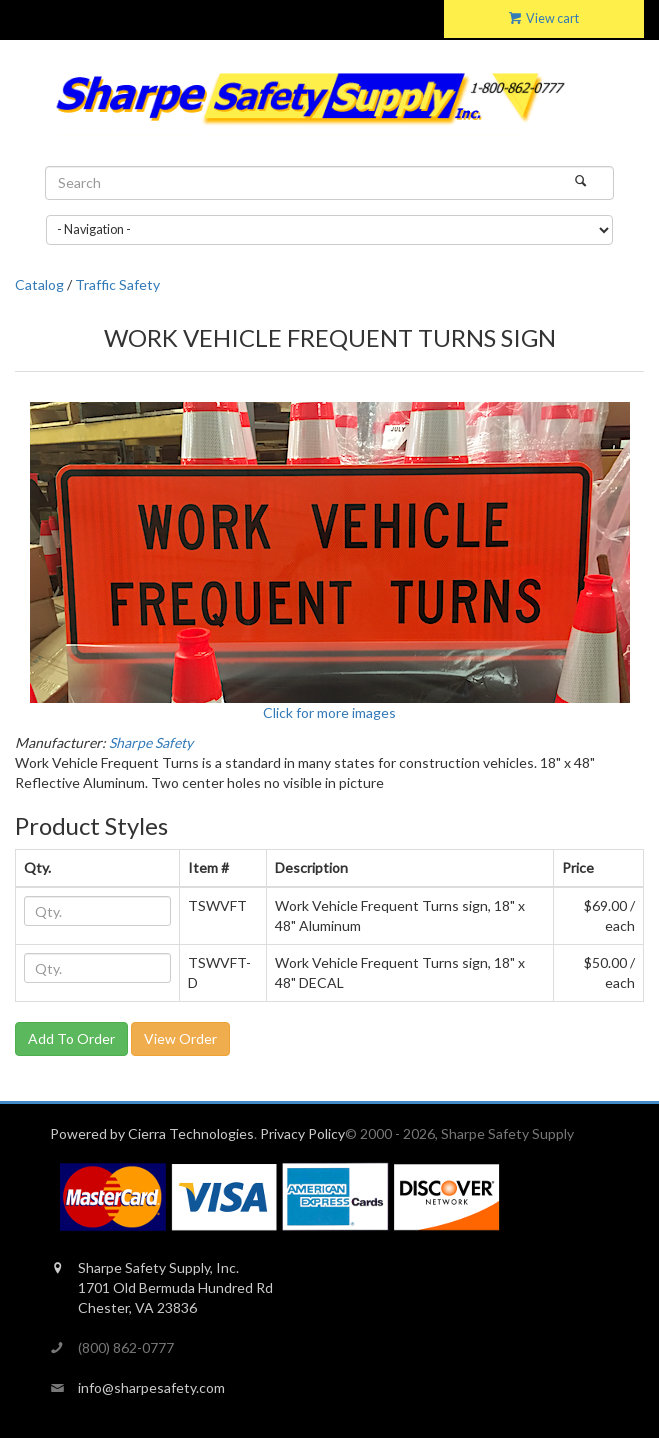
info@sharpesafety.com (151, 1387)
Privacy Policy (302, 1133)
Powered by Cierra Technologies (152, 1133)
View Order (180, 1038)
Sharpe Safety (151, 742)
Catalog (39, 284)
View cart (544, 18)
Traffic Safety (117, 284)
